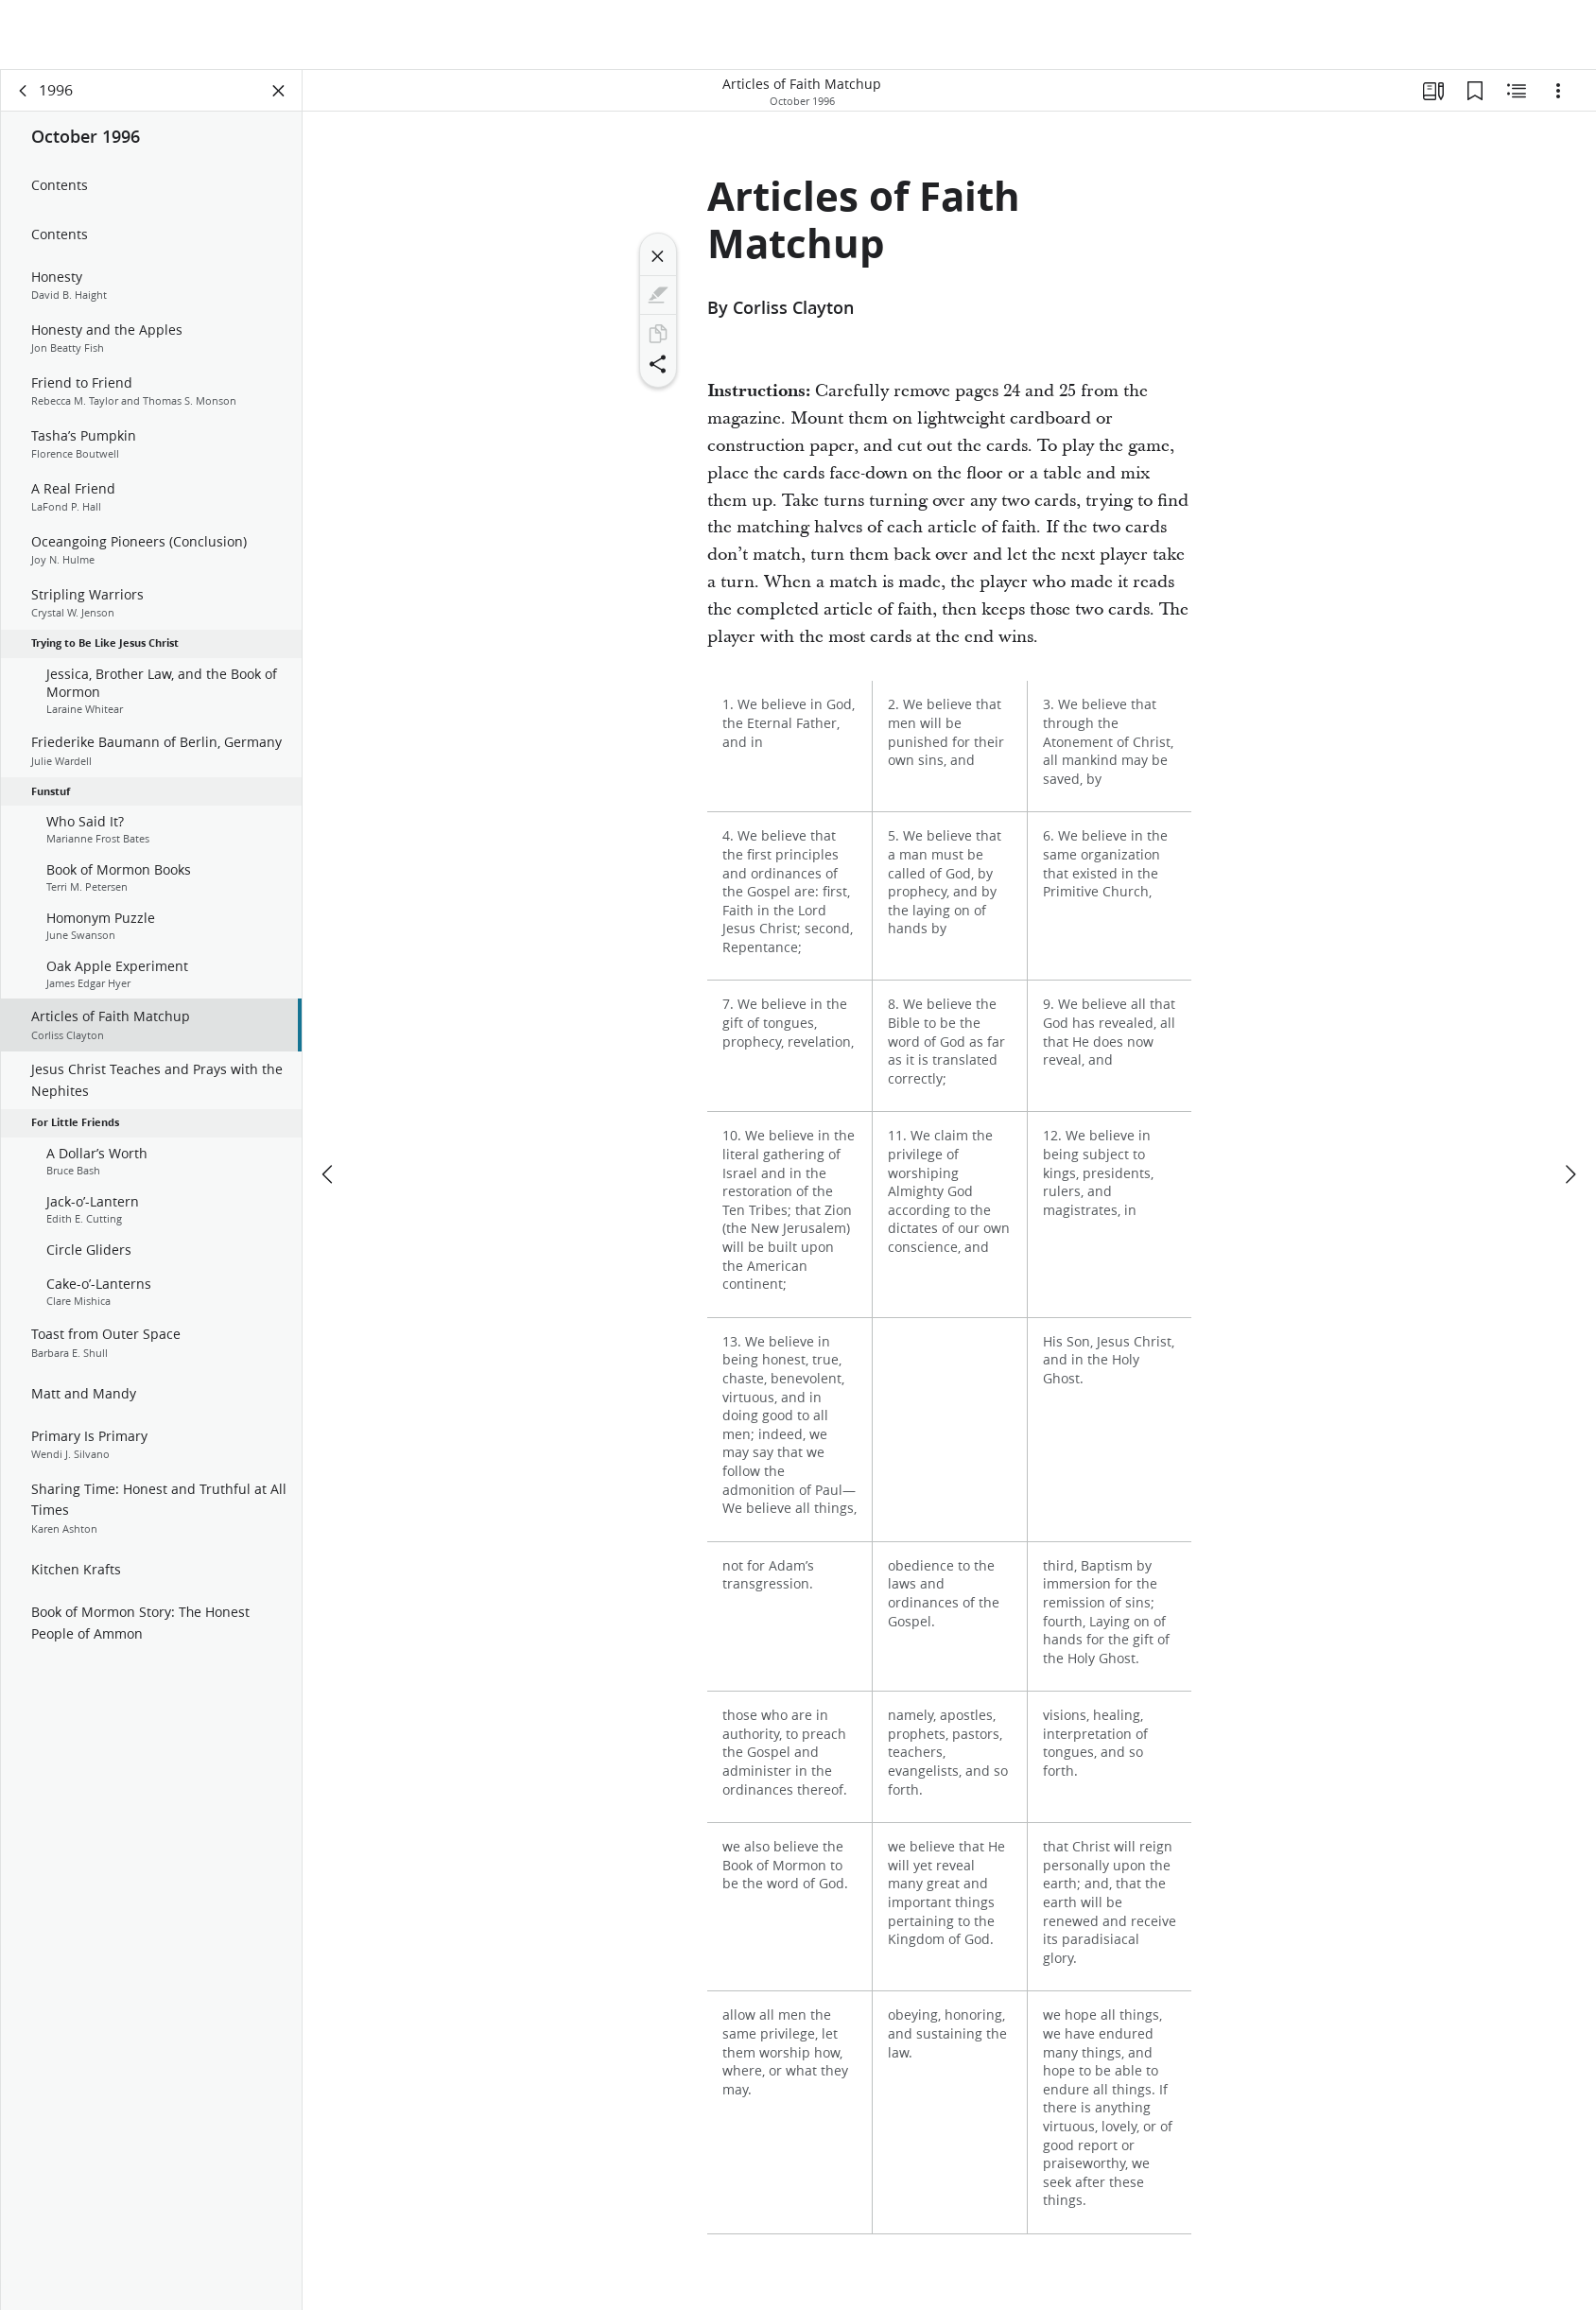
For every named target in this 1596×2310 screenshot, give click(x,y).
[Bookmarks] (1475, 91)
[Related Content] (1516, 91)
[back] (24, 91)
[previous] (329, 1174)
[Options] (1558, 91)
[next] (1569, 1174)
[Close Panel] (279, 91)
